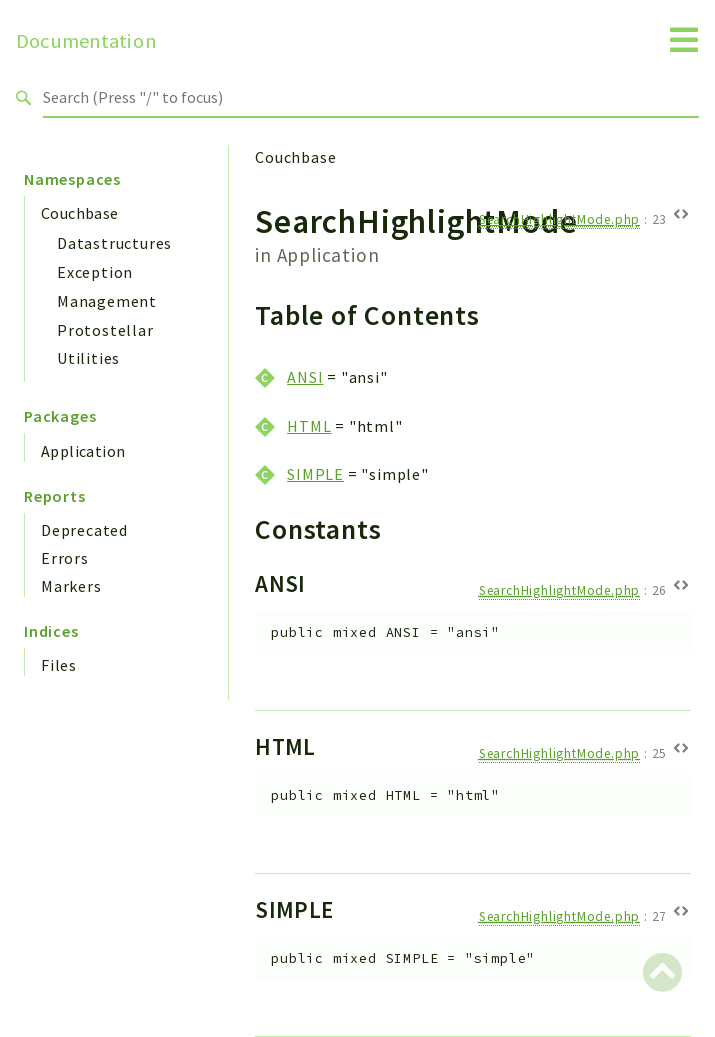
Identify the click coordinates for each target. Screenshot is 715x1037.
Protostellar (105, 330)
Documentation (86, 41)
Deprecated (84, 530)
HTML (309, 426)
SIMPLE (315, 474)
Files (59, 665)
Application (83, 451)
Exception (95, 272)
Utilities (88, 358)
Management (107, 301)
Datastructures (114, 243)
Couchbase (80, 213)
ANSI (305, 377)
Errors (65, 558)
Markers (71, 586)
